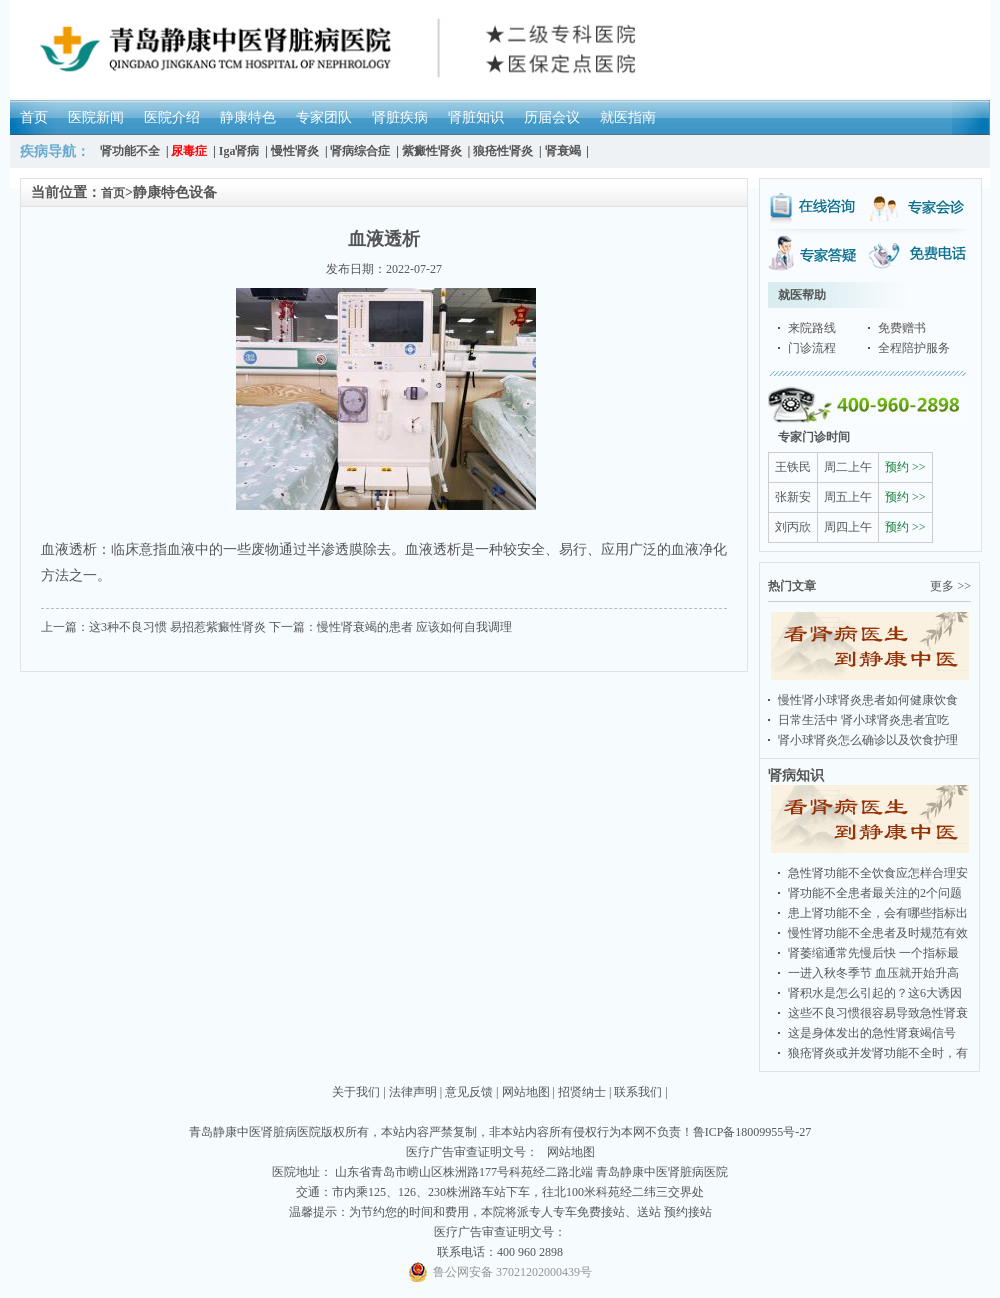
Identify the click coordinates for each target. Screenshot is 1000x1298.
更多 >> (950, 586)
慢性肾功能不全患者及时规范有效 (878, 933)
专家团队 (324, 117)
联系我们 (638, 1092)
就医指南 (628, 117)
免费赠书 (902, 328)
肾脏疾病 (400, 117)
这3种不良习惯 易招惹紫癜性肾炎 (177, 627)
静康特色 (248, 117)
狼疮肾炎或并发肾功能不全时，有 (878, 1053)
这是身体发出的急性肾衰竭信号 (872, 1033)
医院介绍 (172, 117)
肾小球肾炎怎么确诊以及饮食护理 (868, 740)
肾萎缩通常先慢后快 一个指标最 (873, 953)
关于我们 (356, 1092)
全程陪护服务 (914, 348)
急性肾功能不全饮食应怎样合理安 (878, 873)
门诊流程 (812, 348)
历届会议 (552, 117)
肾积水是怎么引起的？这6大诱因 (875, 993)
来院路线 (812, 328)
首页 (34, 117)
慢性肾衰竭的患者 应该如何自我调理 (414, 627)
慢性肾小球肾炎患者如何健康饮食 (868, 700)
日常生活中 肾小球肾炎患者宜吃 (863, 720)
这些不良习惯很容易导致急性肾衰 (878, 1013)
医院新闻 (96, 117)
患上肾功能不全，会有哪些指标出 (878, 913)
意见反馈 (469, 1092)
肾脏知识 (476, 117)
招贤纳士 (582, 1092)
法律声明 (413, 1092)
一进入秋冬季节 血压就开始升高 (873, 973)
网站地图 (526, 1092)
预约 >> (905, 467)
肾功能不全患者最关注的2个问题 (875, 893)
